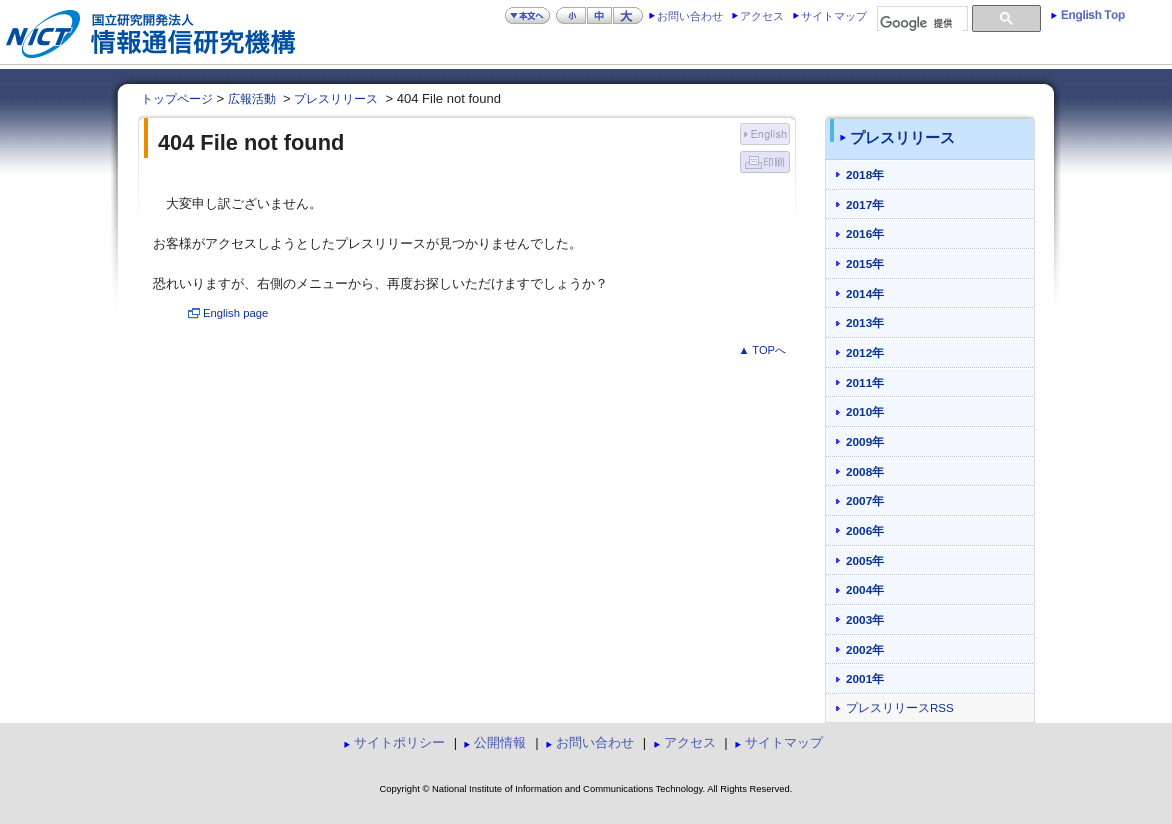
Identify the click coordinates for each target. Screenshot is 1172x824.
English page (235, 313)
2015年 (865, 263)
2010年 (865, 411)
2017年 (865, 204)
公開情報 (500, 742)
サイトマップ (834, 16)
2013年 (865, 322)
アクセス (762, 16)
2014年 (865, 293)
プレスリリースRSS (900, 708)
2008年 (865, 471)
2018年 (865, 174)
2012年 (865, 352)
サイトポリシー (399, 742)
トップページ (177, 99)
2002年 (865, 649)
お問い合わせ (690, 16)
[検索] (921, 23)
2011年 (865, 382)
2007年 (865, 500)
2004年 (865, 589)
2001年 (865, 678)
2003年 (865, 619)
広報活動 (252, 99)
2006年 (865, 530)
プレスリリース (336, 99)
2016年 (865, 233)
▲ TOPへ (762, 350)
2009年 (865, 441)
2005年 (865, 560)
